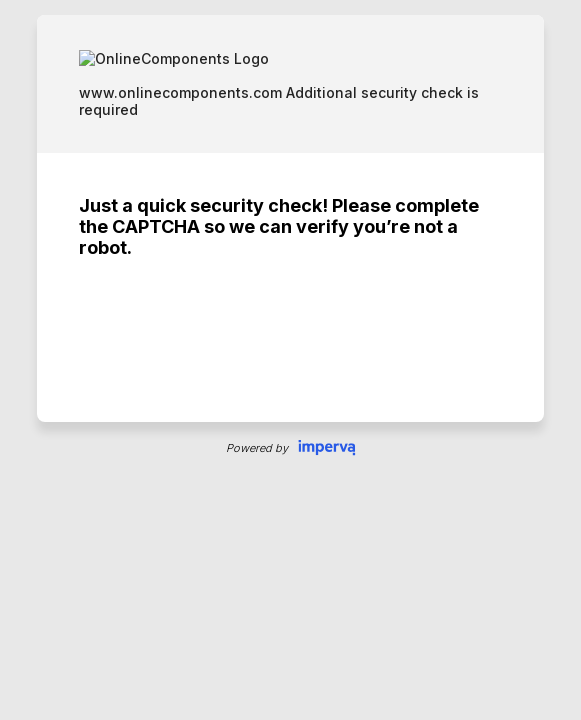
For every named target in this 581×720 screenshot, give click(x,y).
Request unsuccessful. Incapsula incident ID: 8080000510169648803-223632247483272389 (290, 360)
